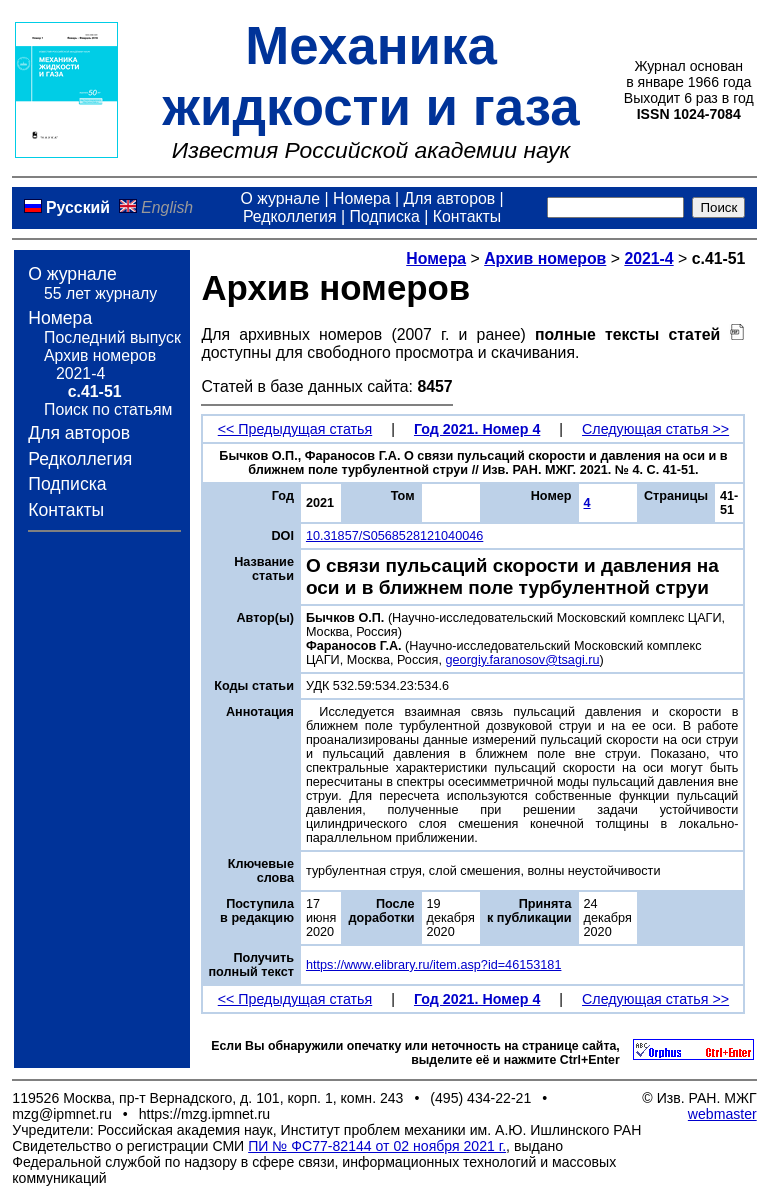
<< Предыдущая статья (295, 429)
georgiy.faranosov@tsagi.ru (523, 660)
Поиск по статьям (108, 409)
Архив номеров (100, 355)
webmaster (722, 1114)
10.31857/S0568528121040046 (394, 536)
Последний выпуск (112, 337)
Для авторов (449, 198)
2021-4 (80, 373)
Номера (362, 198)
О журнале (280, 198)
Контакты (467, 216)
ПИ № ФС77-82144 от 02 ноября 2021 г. (377, 1146)
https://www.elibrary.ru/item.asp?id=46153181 (434, 965)
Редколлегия (290, 216)
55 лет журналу (100, 293)
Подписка (384, 216)
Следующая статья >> (655, 429)
